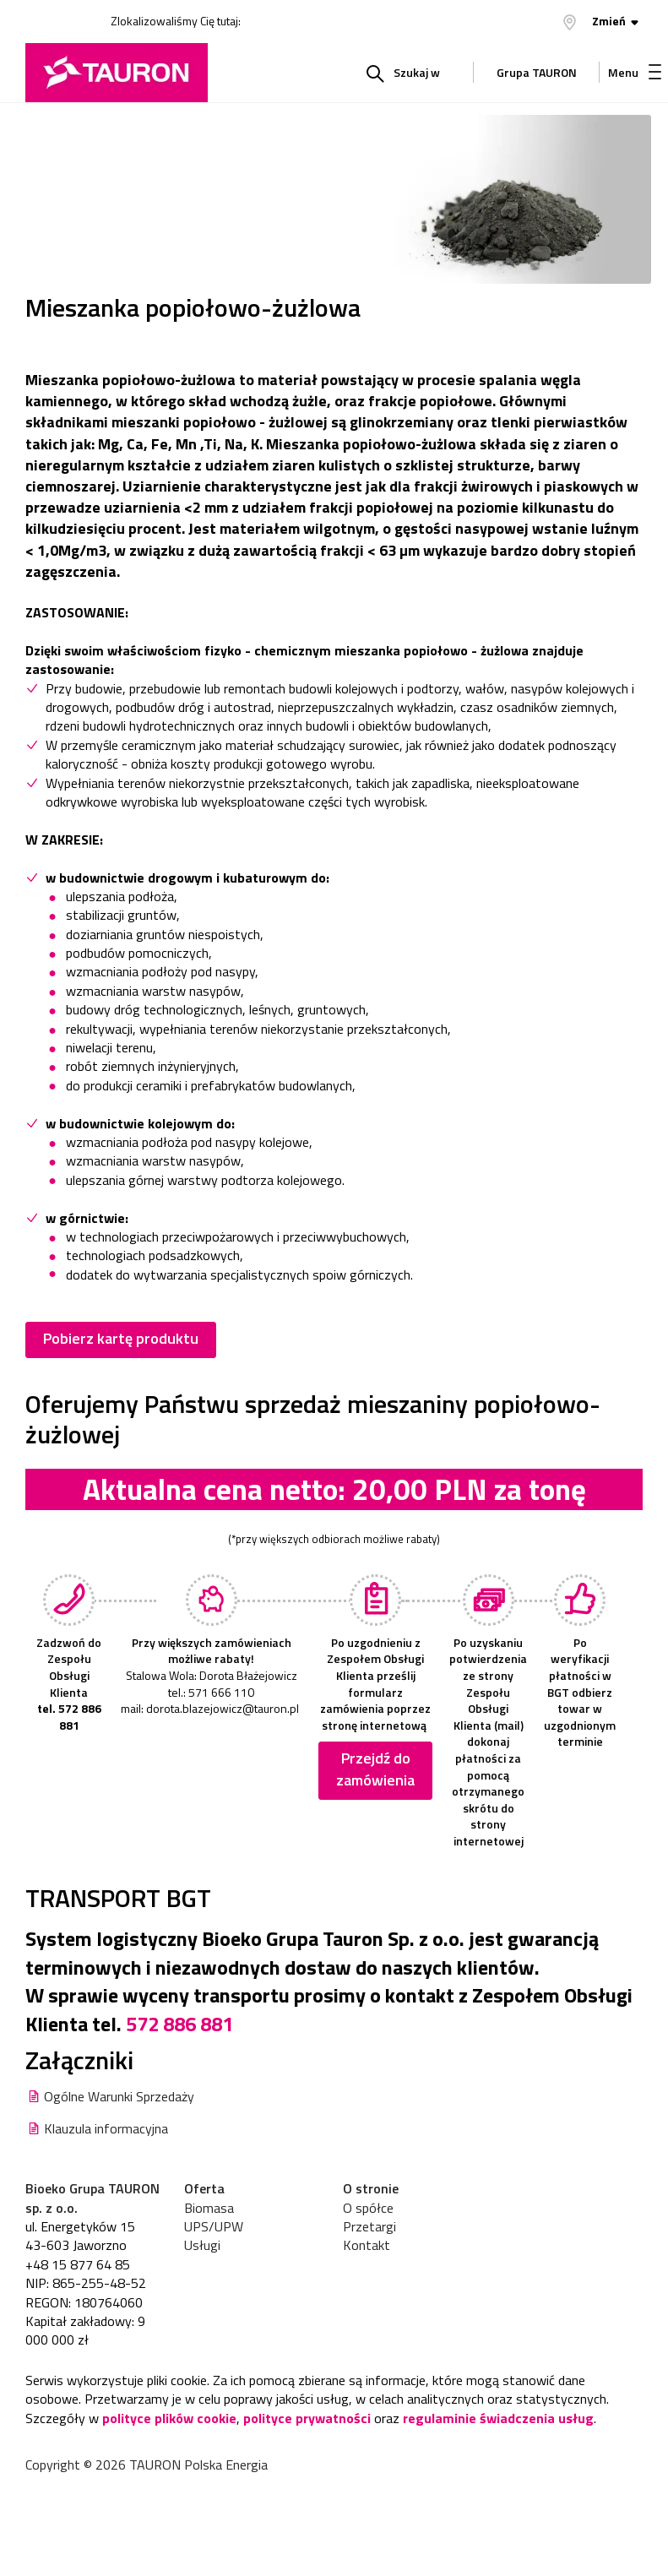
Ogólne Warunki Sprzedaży (119, 2096)
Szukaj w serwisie (410, 82)
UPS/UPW (213, 2226)
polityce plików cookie (169, 2418)
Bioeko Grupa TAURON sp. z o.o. (92, 2198)
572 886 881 (179, 2023)
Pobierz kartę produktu (120, 1338)
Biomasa (209, 2207)
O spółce (368, 2207)
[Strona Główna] (116, 72)
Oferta (204, 2188)
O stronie (371, 2188)
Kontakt (366, 2245)
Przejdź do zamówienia (375, 1769)
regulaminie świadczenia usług (498, 2418)
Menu (634, 72)
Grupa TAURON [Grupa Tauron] (537, 76)
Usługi (202, 2245)
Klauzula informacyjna (106, 2128)
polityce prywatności (307, 2418)
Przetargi (369, 2226)
